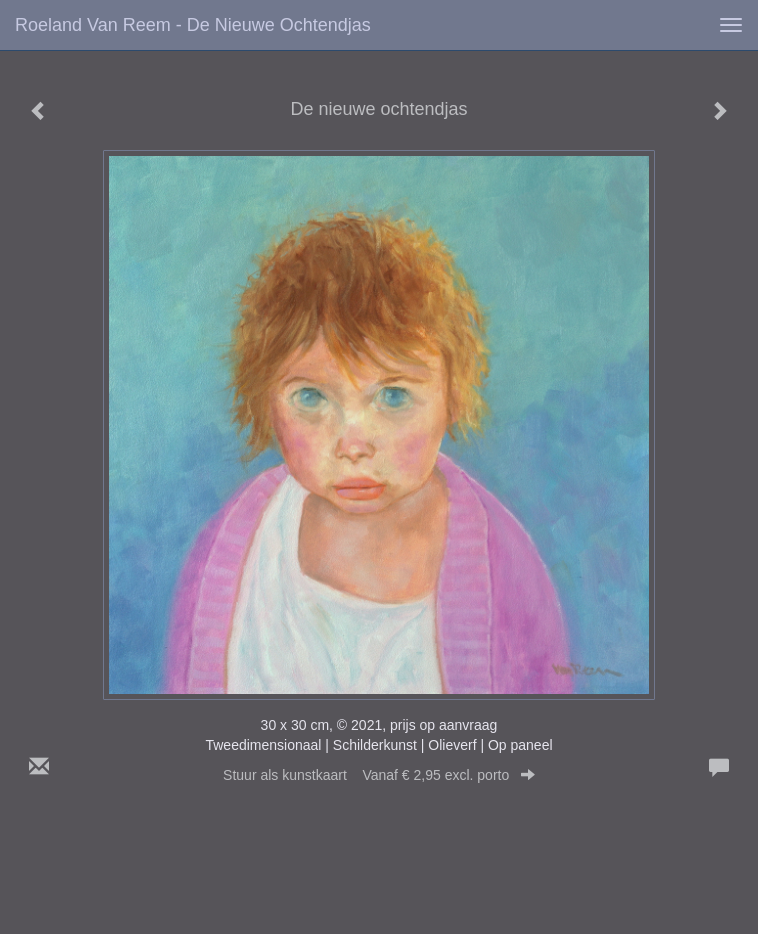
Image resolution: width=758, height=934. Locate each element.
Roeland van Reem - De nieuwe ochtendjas (193, 25)
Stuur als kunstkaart (379, 775)
